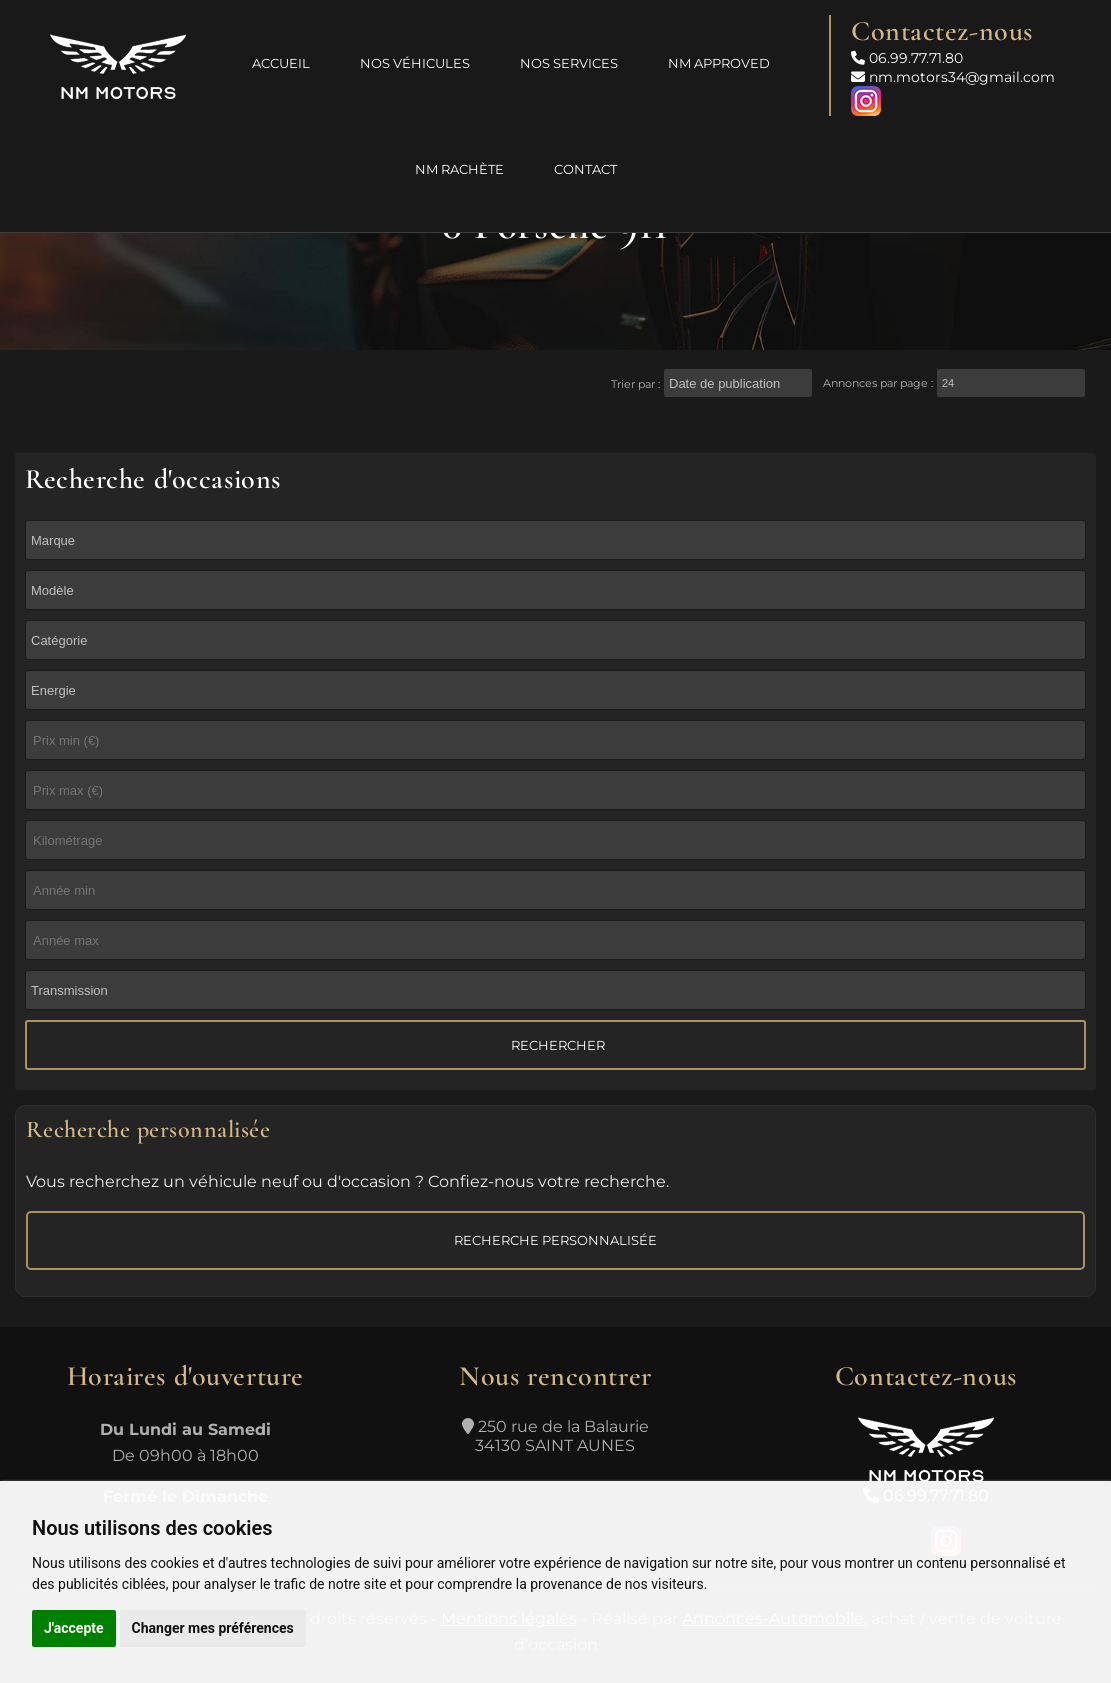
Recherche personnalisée (555, 1240)
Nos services (569, 63)
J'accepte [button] (74, 1628)
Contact (585, 169)
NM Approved (719, 63)
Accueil (281, 63)
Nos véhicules (415, 63)
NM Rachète (459, 169)
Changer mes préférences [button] (213, 1628)
